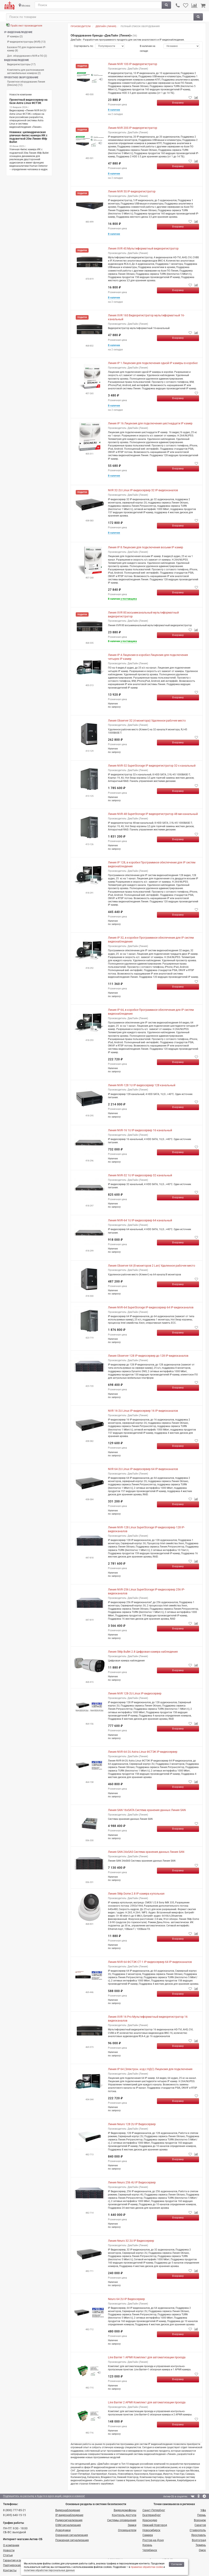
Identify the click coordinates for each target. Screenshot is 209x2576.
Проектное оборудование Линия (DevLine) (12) (26, 83)
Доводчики (63, 2530)
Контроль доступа (124, 2515)
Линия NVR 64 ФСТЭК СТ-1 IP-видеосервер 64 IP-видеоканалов (150, 1961)
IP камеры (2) (15, 36)
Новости (8, 2550)
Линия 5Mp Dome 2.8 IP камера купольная (136, 1893)
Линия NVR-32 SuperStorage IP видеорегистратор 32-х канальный (152, 765)
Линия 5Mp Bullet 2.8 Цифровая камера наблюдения (143, 1651)
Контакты (10, 2570)
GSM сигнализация (68, 2525)
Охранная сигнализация (71, 2535)
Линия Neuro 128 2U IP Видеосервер (132, 2124)
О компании (11, 2545)
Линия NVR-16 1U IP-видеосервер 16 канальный (140, 1130)
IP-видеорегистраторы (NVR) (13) (26, 41)
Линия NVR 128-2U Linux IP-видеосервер (134, 1693)
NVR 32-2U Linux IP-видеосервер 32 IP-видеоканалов (143, 490)
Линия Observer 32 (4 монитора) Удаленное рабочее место (147, 720)
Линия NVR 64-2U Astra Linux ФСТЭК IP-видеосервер (142, 1751)
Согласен (176, 2564)
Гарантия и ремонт (15, 2560)
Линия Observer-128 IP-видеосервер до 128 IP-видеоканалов (148, 1355)
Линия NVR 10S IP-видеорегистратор (132, 64)
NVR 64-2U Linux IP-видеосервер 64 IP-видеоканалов (143, 1469)
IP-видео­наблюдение (69, 2515)
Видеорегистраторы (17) (21, 64)
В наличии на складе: (147, 48)
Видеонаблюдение (67, 2510)
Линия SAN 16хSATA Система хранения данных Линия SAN (147, 1810)
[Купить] (178, 103)
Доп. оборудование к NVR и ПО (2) (27, 55)
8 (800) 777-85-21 (14, 2510)
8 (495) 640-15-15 (14, 2515)
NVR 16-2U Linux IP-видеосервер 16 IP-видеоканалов (143, 1410)
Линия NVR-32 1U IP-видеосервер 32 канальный (140, 1175)
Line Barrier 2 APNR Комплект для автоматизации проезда (147, 2402)
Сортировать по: (83, 46)
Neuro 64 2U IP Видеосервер (126, 2299)
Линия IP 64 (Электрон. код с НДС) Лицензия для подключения (150, 2069)
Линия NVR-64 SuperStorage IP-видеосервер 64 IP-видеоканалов (150, 1307)
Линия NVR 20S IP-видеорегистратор (132, 127)
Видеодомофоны (125, 2510)
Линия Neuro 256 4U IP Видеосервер (132, 2182)
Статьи (8, 2555)
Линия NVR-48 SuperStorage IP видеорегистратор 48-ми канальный (153, 814)
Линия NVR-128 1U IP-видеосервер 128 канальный (141, 1085)
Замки (132, 2525)
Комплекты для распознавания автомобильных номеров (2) (25, 71)
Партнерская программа (19, 2565)
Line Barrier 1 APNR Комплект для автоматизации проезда (147, 2357)
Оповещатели (127, 2530)
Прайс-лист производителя (24, 25)
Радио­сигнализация (68, 2520)
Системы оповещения (121, 2520)
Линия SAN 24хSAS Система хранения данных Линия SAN (146, 1851)
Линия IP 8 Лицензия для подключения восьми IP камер (145, 547)
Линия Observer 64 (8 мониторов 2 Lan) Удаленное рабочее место (151, 1265)
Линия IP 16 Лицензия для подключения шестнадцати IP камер (150, 423)
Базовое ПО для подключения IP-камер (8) (26, 49)
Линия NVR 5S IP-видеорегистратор (132, 191)
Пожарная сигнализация (72, 2540)
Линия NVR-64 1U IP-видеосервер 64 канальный (140, 1220)
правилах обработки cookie (147, 2567)
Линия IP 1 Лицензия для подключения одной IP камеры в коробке (153, 363)
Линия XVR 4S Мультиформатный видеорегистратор (143, 248)
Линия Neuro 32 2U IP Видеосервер (131, 2240)
